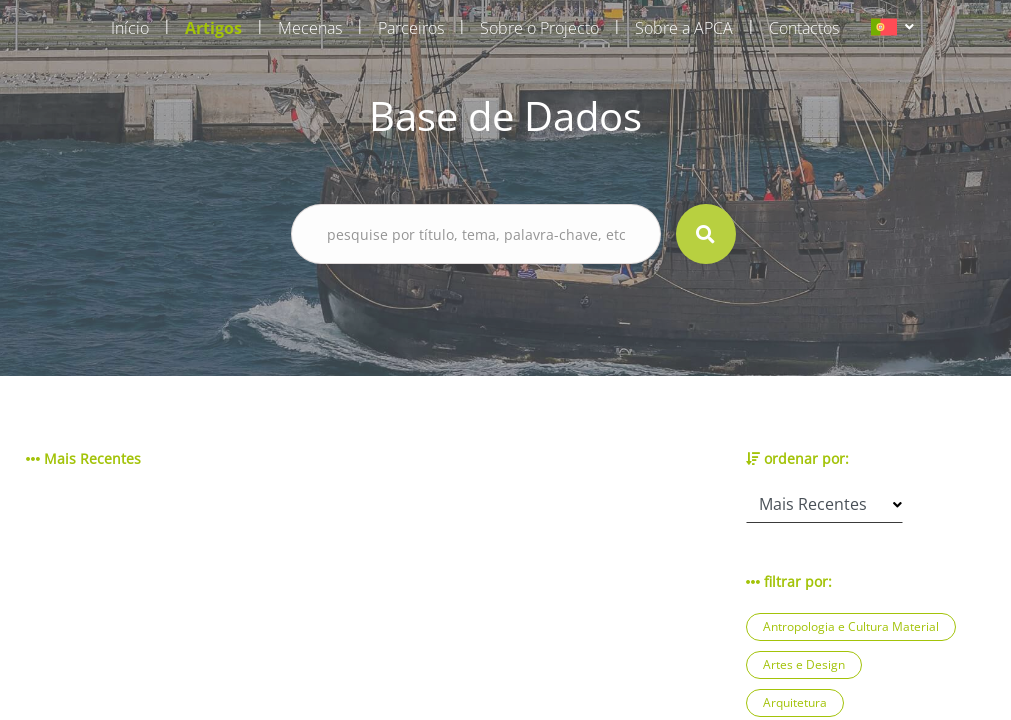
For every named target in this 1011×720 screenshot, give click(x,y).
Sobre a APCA (684, 28)
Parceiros (411, 28)
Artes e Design (804, 664)
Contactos (804, 28)
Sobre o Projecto (539, 28)
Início (130, 28)
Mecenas (310, 28)
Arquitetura (795, 702)
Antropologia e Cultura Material (851, 626)
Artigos (213, 28)
